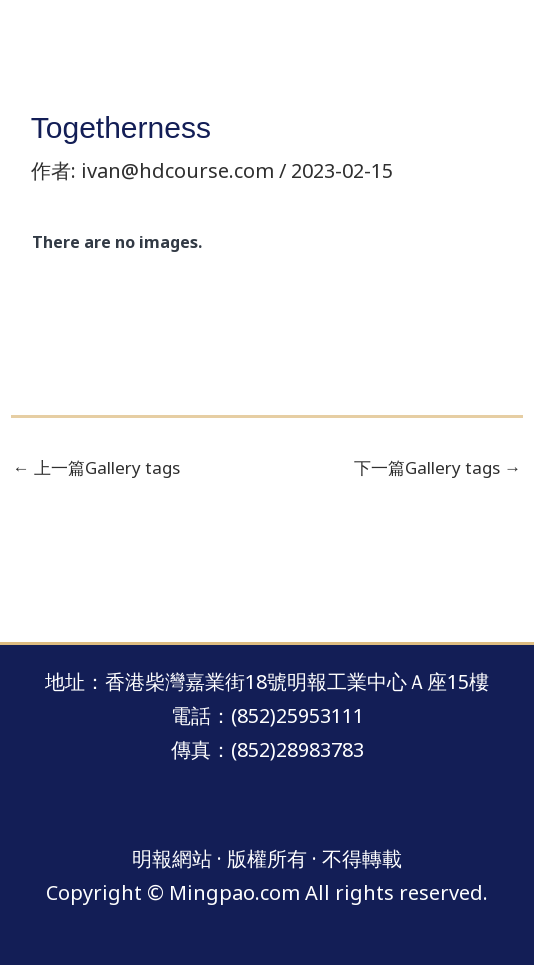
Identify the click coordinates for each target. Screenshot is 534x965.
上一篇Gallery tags (96, 467)
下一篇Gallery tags (437, 467)
